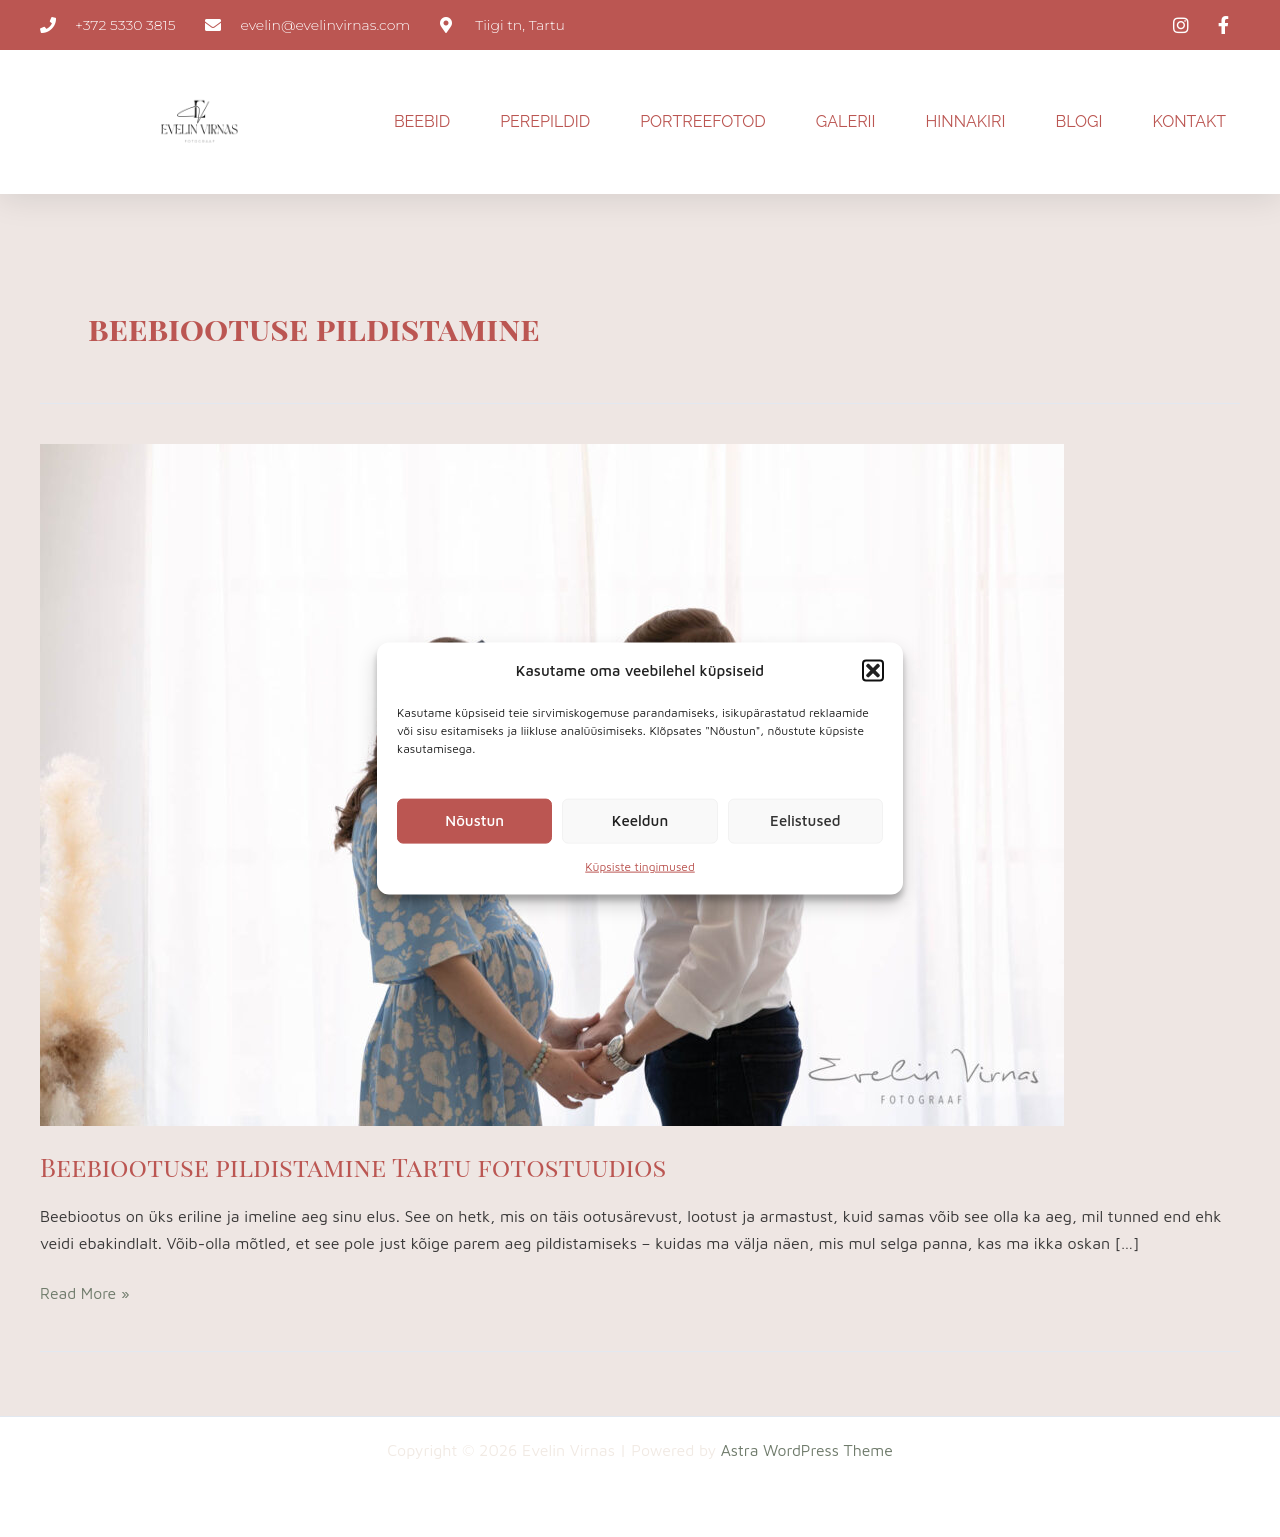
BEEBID (422, 121)
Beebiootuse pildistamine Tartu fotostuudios (358, 1166)
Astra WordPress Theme (806, 1450)
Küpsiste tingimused (640, 866)
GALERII (846, 121)
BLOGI (1079, 121)
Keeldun (640, 820)
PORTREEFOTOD (703, 121)
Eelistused (805, 820)
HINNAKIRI (966, 121)
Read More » (85, 1291)
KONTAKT (1189, 121)
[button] (873, 670)
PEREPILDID (545, 121)
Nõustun (474, 820)
